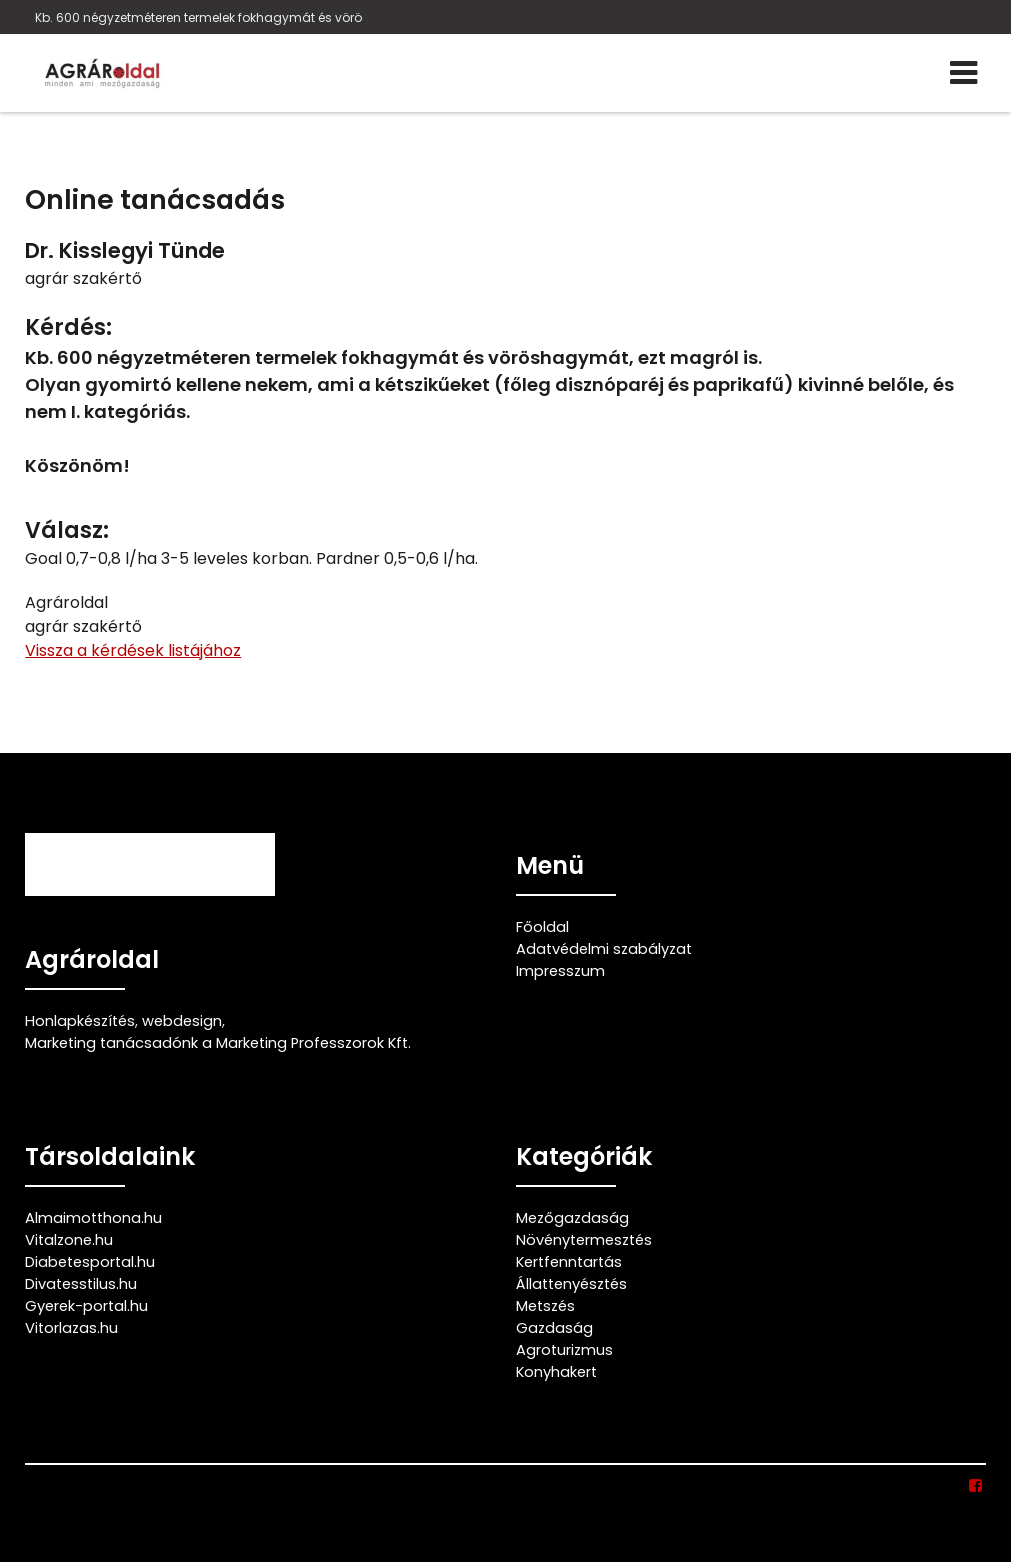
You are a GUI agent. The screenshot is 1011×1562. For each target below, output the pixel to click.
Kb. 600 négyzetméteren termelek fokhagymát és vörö (198, 17)
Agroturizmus (564, 1350)
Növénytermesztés (584, 1240)
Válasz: (67, 530)
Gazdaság (554, 1328)
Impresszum (560, 971)
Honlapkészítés (80, 1021)
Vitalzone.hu (69, 1240)
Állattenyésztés (571, 1284)
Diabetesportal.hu (90, 1262)
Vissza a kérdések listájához (133, 650)
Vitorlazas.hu (71, 1328)
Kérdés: (68, 327)
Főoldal (542, 927)
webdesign (182, 1021)
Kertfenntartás (569, 1262)
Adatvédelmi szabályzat (604, 949)
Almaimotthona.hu (93, 1218)
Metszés (545, 1306)
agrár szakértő (83, 278)
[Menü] (963, 73)
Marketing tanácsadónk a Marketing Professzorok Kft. (218, 1043)
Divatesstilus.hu (81, 1284)
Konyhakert (556, 1372)
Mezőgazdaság (572, 1218)
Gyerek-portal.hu (86, 1306)
